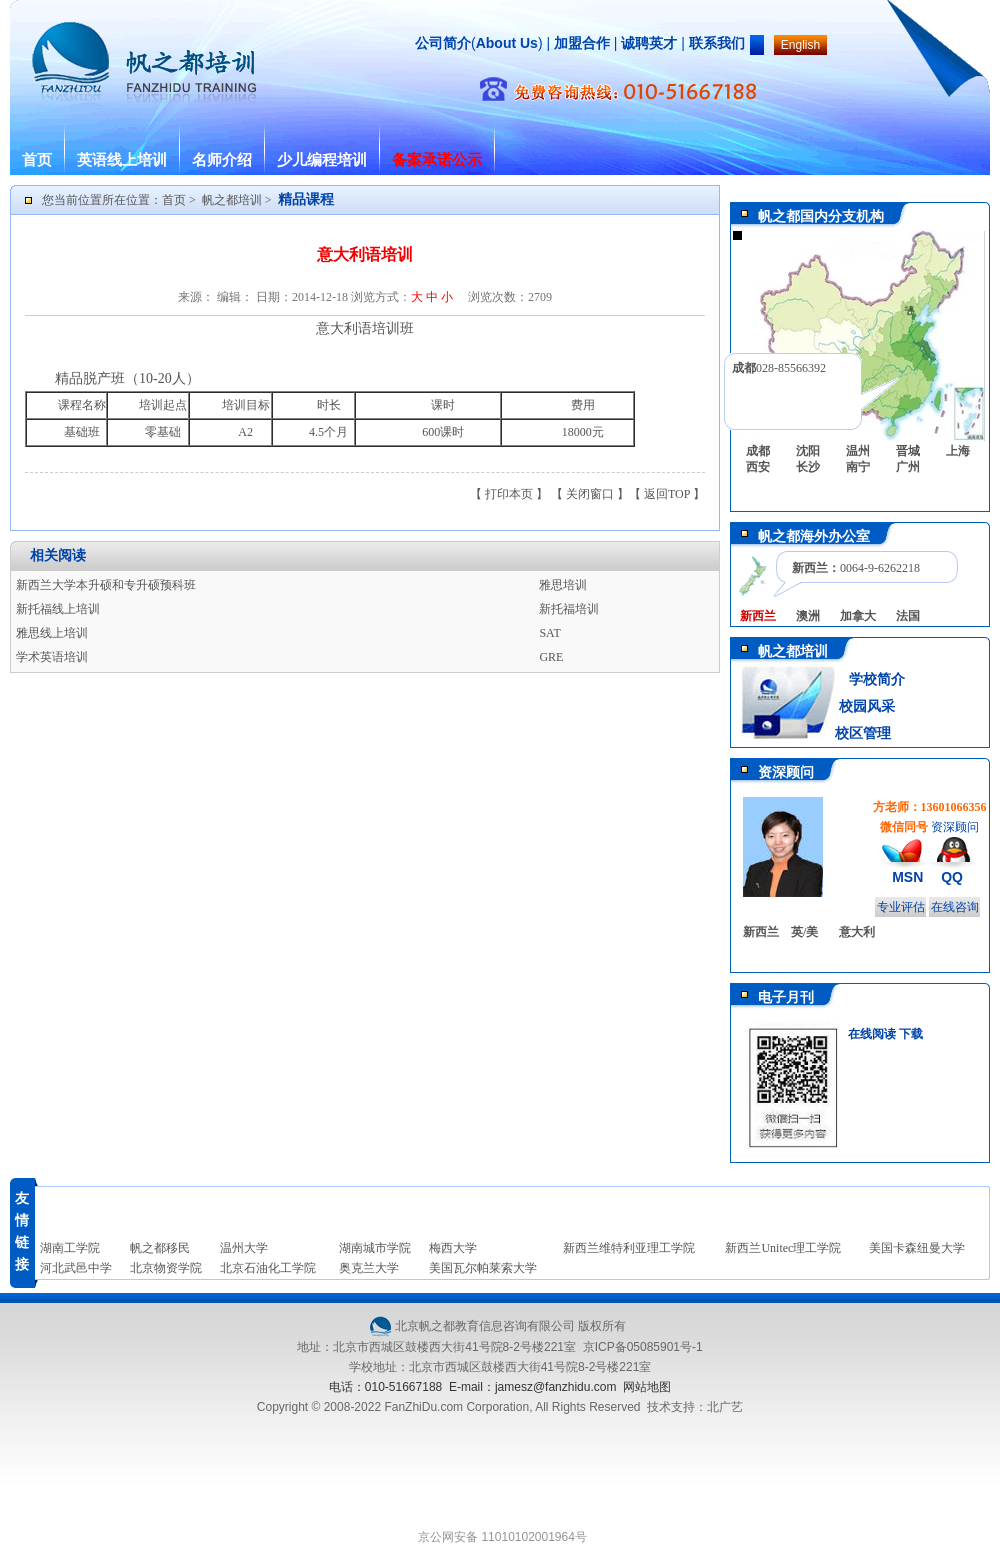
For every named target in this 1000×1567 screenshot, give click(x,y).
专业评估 (901, 907)
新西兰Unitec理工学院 (783, 1248)
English (800, 45)
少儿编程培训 (322, 160)
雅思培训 (563, 585)
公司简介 (443, 43)
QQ (952, 877)
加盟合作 (580, 43)
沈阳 (808, 451)
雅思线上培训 (52, 633)
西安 (758, 467)
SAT (549, 633)
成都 (758, 451)
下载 (911, 1034)
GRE (551, 657)
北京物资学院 (166, 1268)
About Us (507, 43)
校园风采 (865, 706)
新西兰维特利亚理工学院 (629, 1248)
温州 (858, 451)
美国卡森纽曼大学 (917, 1248)
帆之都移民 (160, 1248)
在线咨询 (955, 907)
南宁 (858, 467)
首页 (37, 160)
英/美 (804, 932)
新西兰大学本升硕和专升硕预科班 (106, 585)
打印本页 (509, 494)
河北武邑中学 (76, 1268)
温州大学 (244, 1248)
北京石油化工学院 (268, 1268)
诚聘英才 (649, 43)
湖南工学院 (70, 1248)
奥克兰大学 (369, 1268)
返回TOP (667, 494)
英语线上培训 (122, 160)
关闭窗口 (590, 494)
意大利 (857, 932)
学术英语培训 (52, 657)
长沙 (808, 467)
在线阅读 (872, 1034)
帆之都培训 (232, 200)
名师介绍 (222, 160)
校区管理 (863, 733)
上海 (958, 451)
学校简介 (877, 679)
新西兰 (761, 932)
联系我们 (717, 43)
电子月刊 (786, 997)
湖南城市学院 (375, 1248)
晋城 (908, 451)
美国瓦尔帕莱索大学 (483, 1268)
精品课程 (306, 199)
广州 (908, 467)
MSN (907, 877)
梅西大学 (453, 1248)
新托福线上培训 (58, 609)
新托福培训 (569, 609)
